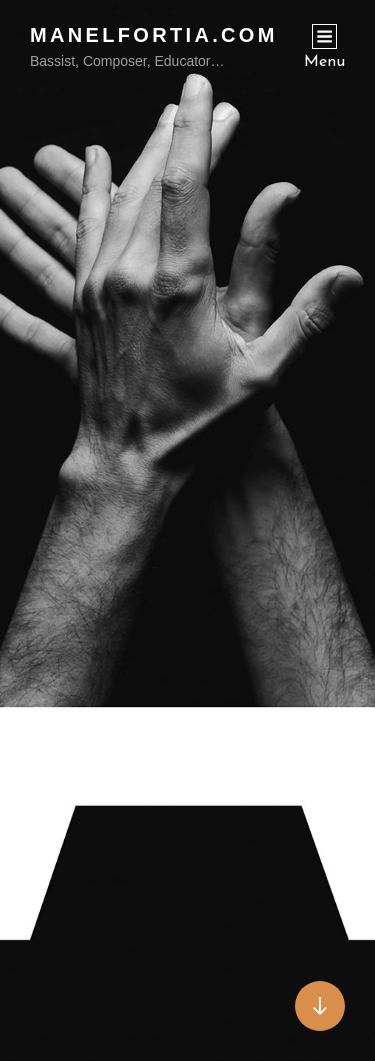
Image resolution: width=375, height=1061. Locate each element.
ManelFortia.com (154, 35)
